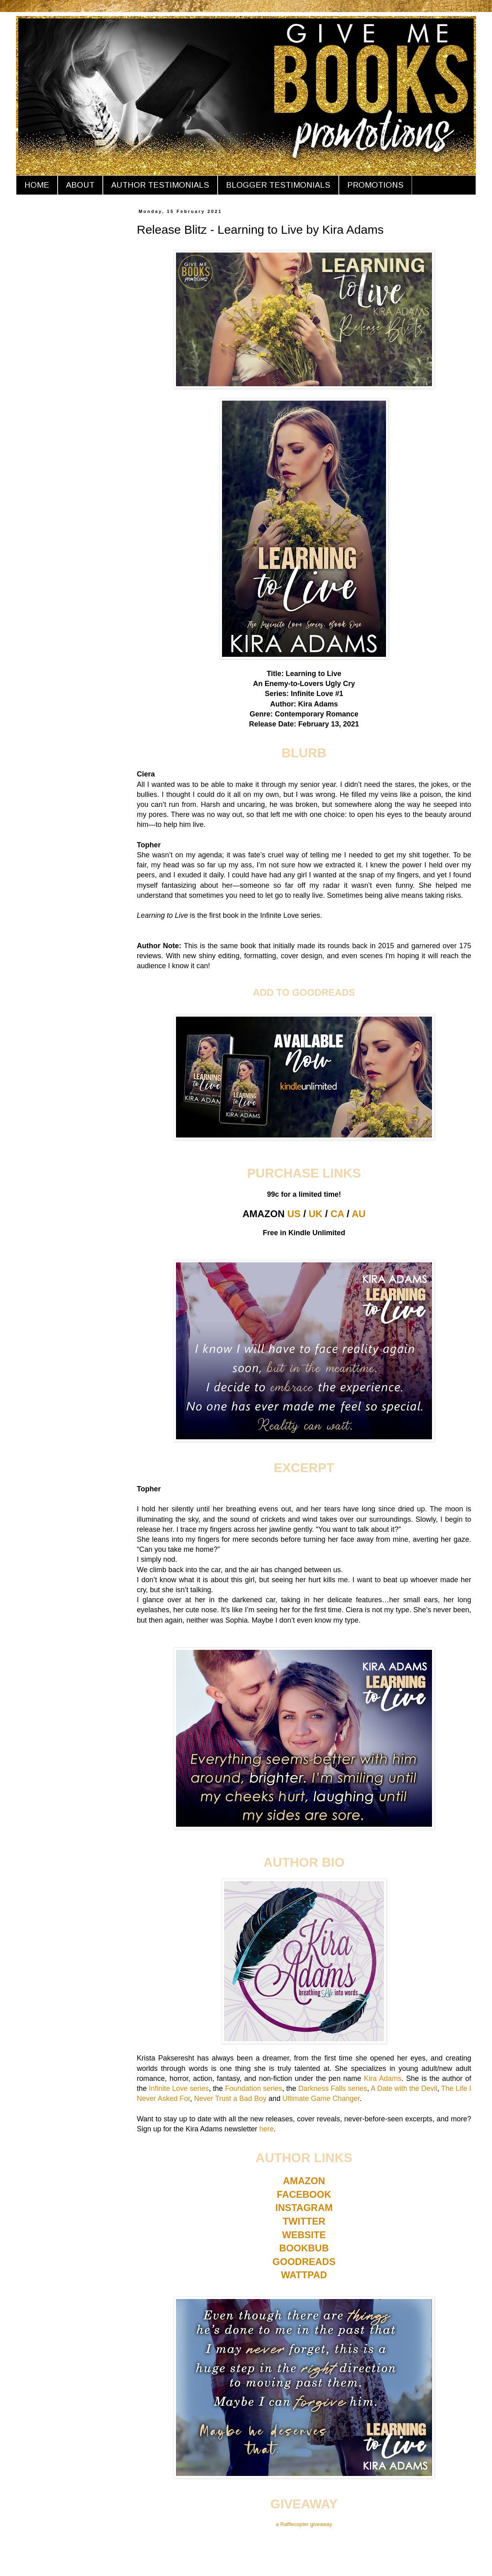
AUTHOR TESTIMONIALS (160, 185)
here (266, 2129)
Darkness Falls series (332, 2088)
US (293, 1213)
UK (316, 1213)
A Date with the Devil (404, 2088)
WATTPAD (304, 2274)
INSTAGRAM (304, 2207)
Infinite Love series (179, 2088)
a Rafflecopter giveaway (304, 2524)
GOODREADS (303, 2261)
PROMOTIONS (375, 185)
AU (359, 1213)
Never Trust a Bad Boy (230, 2099)
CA (337, 1213)
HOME (36, 185)
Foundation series (253, 2088)
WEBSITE (304, 2234)
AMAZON (304, 2180)
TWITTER (304, 2221)
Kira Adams (383, 2078)
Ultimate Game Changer (321, 2099)
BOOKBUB (304, 2248)
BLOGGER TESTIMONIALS (278, 185)
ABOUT (80, 185)
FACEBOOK (304, 2194)
